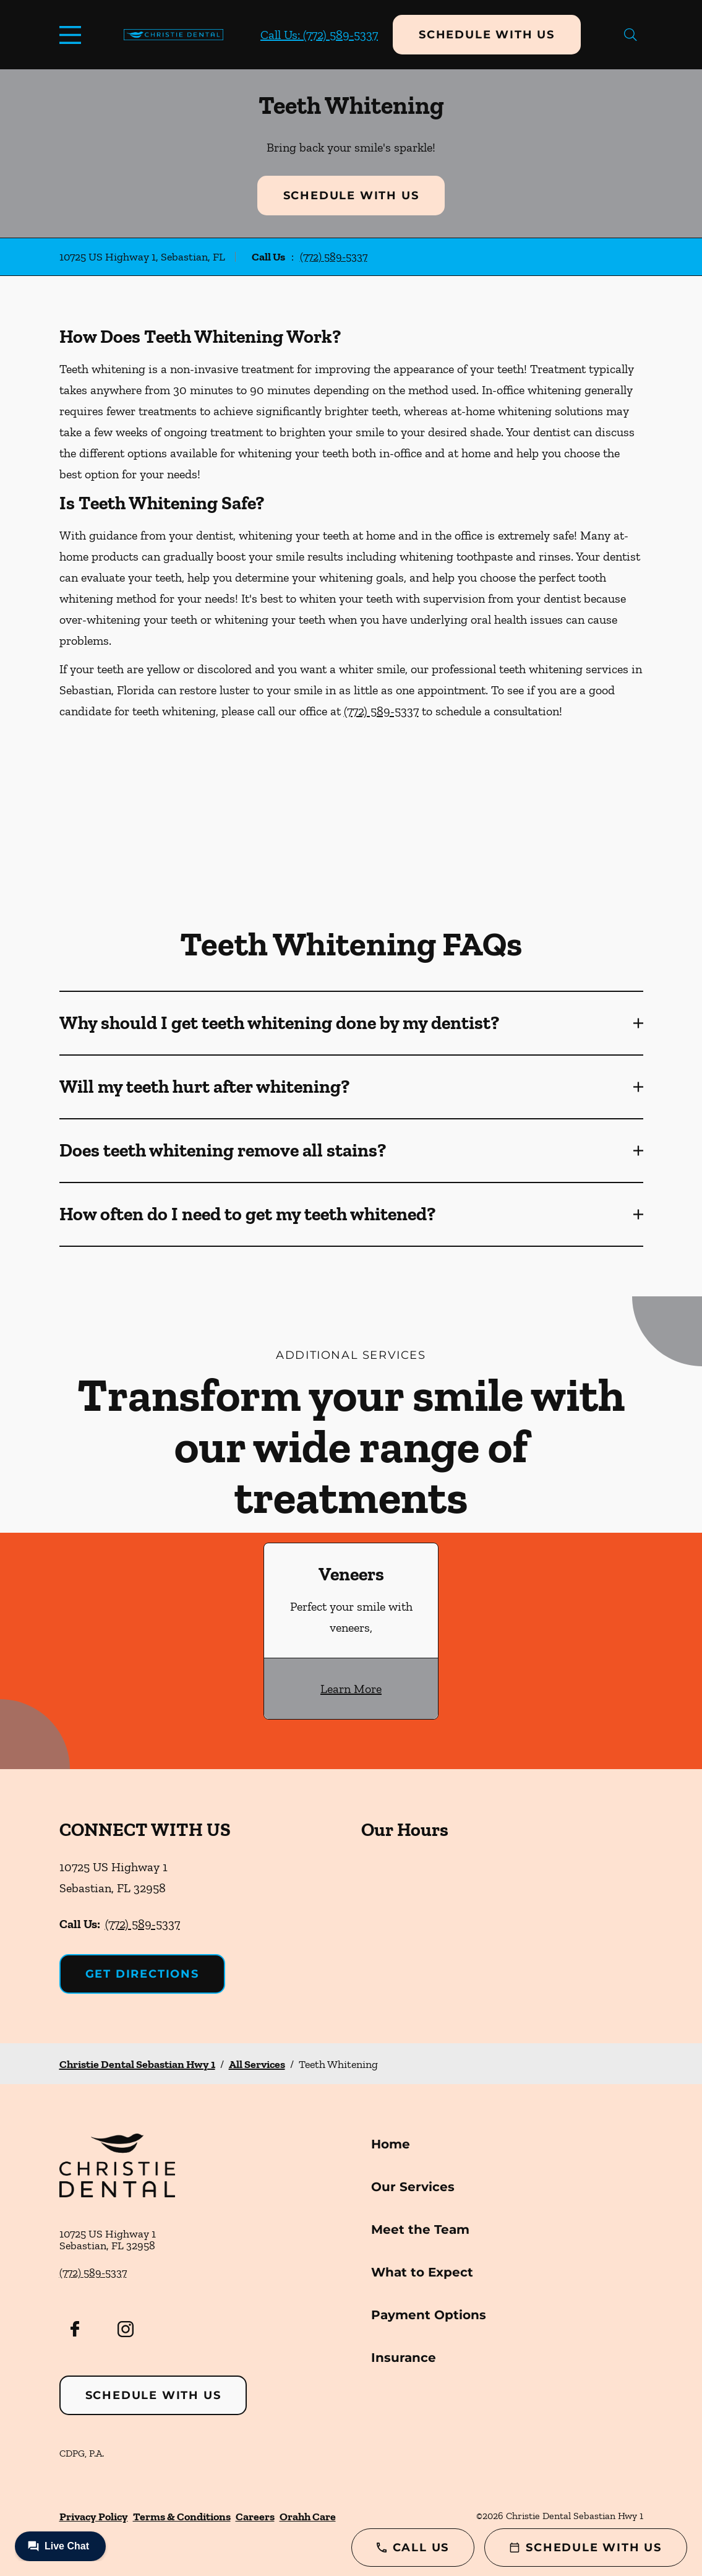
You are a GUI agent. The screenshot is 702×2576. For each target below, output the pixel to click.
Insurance (403, 2357)
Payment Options (428, 2314)
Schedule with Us (487, 34)
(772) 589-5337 (333, 257)
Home (390, 2144)
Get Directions (142, 1974)
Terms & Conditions (182, 2516)
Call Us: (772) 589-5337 (319, 34)
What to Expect (422, 2272)
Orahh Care (308, 2516)
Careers (255, 2516)
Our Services (413, 2186)
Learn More (351, 1688)
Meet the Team (420, 2229)
